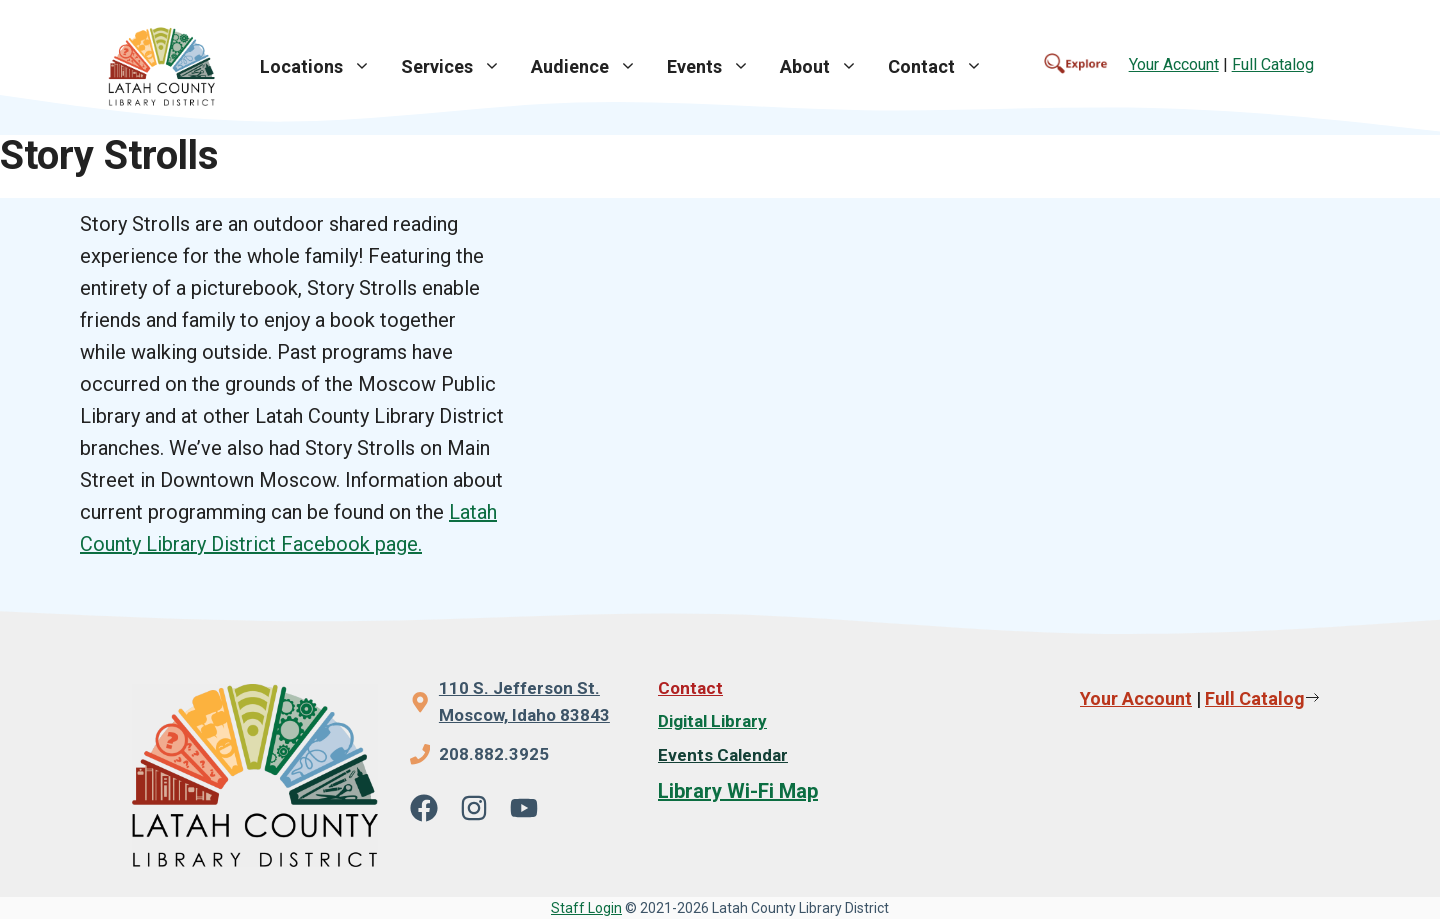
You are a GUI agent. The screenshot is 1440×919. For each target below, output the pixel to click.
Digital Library (712, 721)
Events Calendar (723, 755)
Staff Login (586, 908)
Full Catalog (1273, 64)
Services (458, 67)
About (826, 67)
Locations (323, 67)
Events (716, 67)
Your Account (1174, 64)
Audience (591, 67)
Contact (943, 67)
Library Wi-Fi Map (738, 791)
